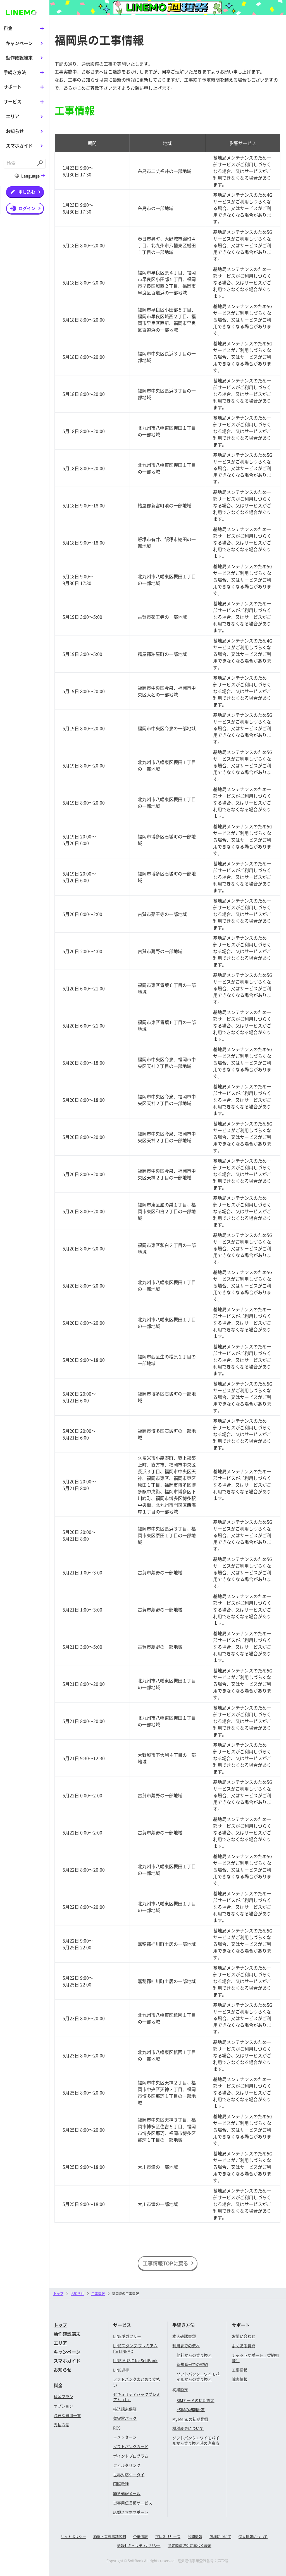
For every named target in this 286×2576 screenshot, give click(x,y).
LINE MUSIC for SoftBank (135, 2360)
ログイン (26, 208)
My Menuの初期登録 (190, 2419)
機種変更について (188, 2428)
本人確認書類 (184, 2336)
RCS (116, 2427)
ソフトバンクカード (130, 2446)
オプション (63, 2406)
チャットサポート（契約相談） (255, 2357)
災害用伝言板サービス (132, 2503)
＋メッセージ (125, 2437)
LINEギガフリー (127, 2336)
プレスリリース (167, 2536)
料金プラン (63, 2396)
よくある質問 (243, 2345)
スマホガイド (19, 145)
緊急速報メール (126, 2493)
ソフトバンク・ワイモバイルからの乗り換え (198, 2376)
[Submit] (40, 163)
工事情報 (239, 2370)
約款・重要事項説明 (109, 2536)
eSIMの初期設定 (191, 2409)
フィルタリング (126, 2465)
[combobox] (19, 163)
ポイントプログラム (130, 2456)
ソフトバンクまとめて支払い (136, 2381)
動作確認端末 (19, 57)
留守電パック (125, 2418)
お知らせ (15, 130)
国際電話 (121, 2484)
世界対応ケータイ (128, 2474)
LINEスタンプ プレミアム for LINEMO (135, 2348)
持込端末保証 (125, 2409)
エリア (12, 116)
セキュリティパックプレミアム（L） (136, 2397)
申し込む (26, 191)
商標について (220, 2536)
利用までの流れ (186, 2345)
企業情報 (140, 2536)
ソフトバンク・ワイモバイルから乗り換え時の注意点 (195, 2440)
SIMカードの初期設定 (195, 2400)
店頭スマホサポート (130, 2512)
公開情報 (195, 2536)
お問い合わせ (243, 2336)
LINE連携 (121, 2370)
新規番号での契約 (192, 2364)
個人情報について (253, 2536)
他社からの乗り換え (194, 2355)
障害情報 (239, 2379)
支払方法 (61, 2424)
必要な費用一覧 (67, 2415)
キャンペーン (19, 42)
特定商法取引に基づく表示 (189, 2545)
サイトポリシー (73, 2536)
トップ (58, 2293)
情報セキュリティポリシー (139, 2545)
